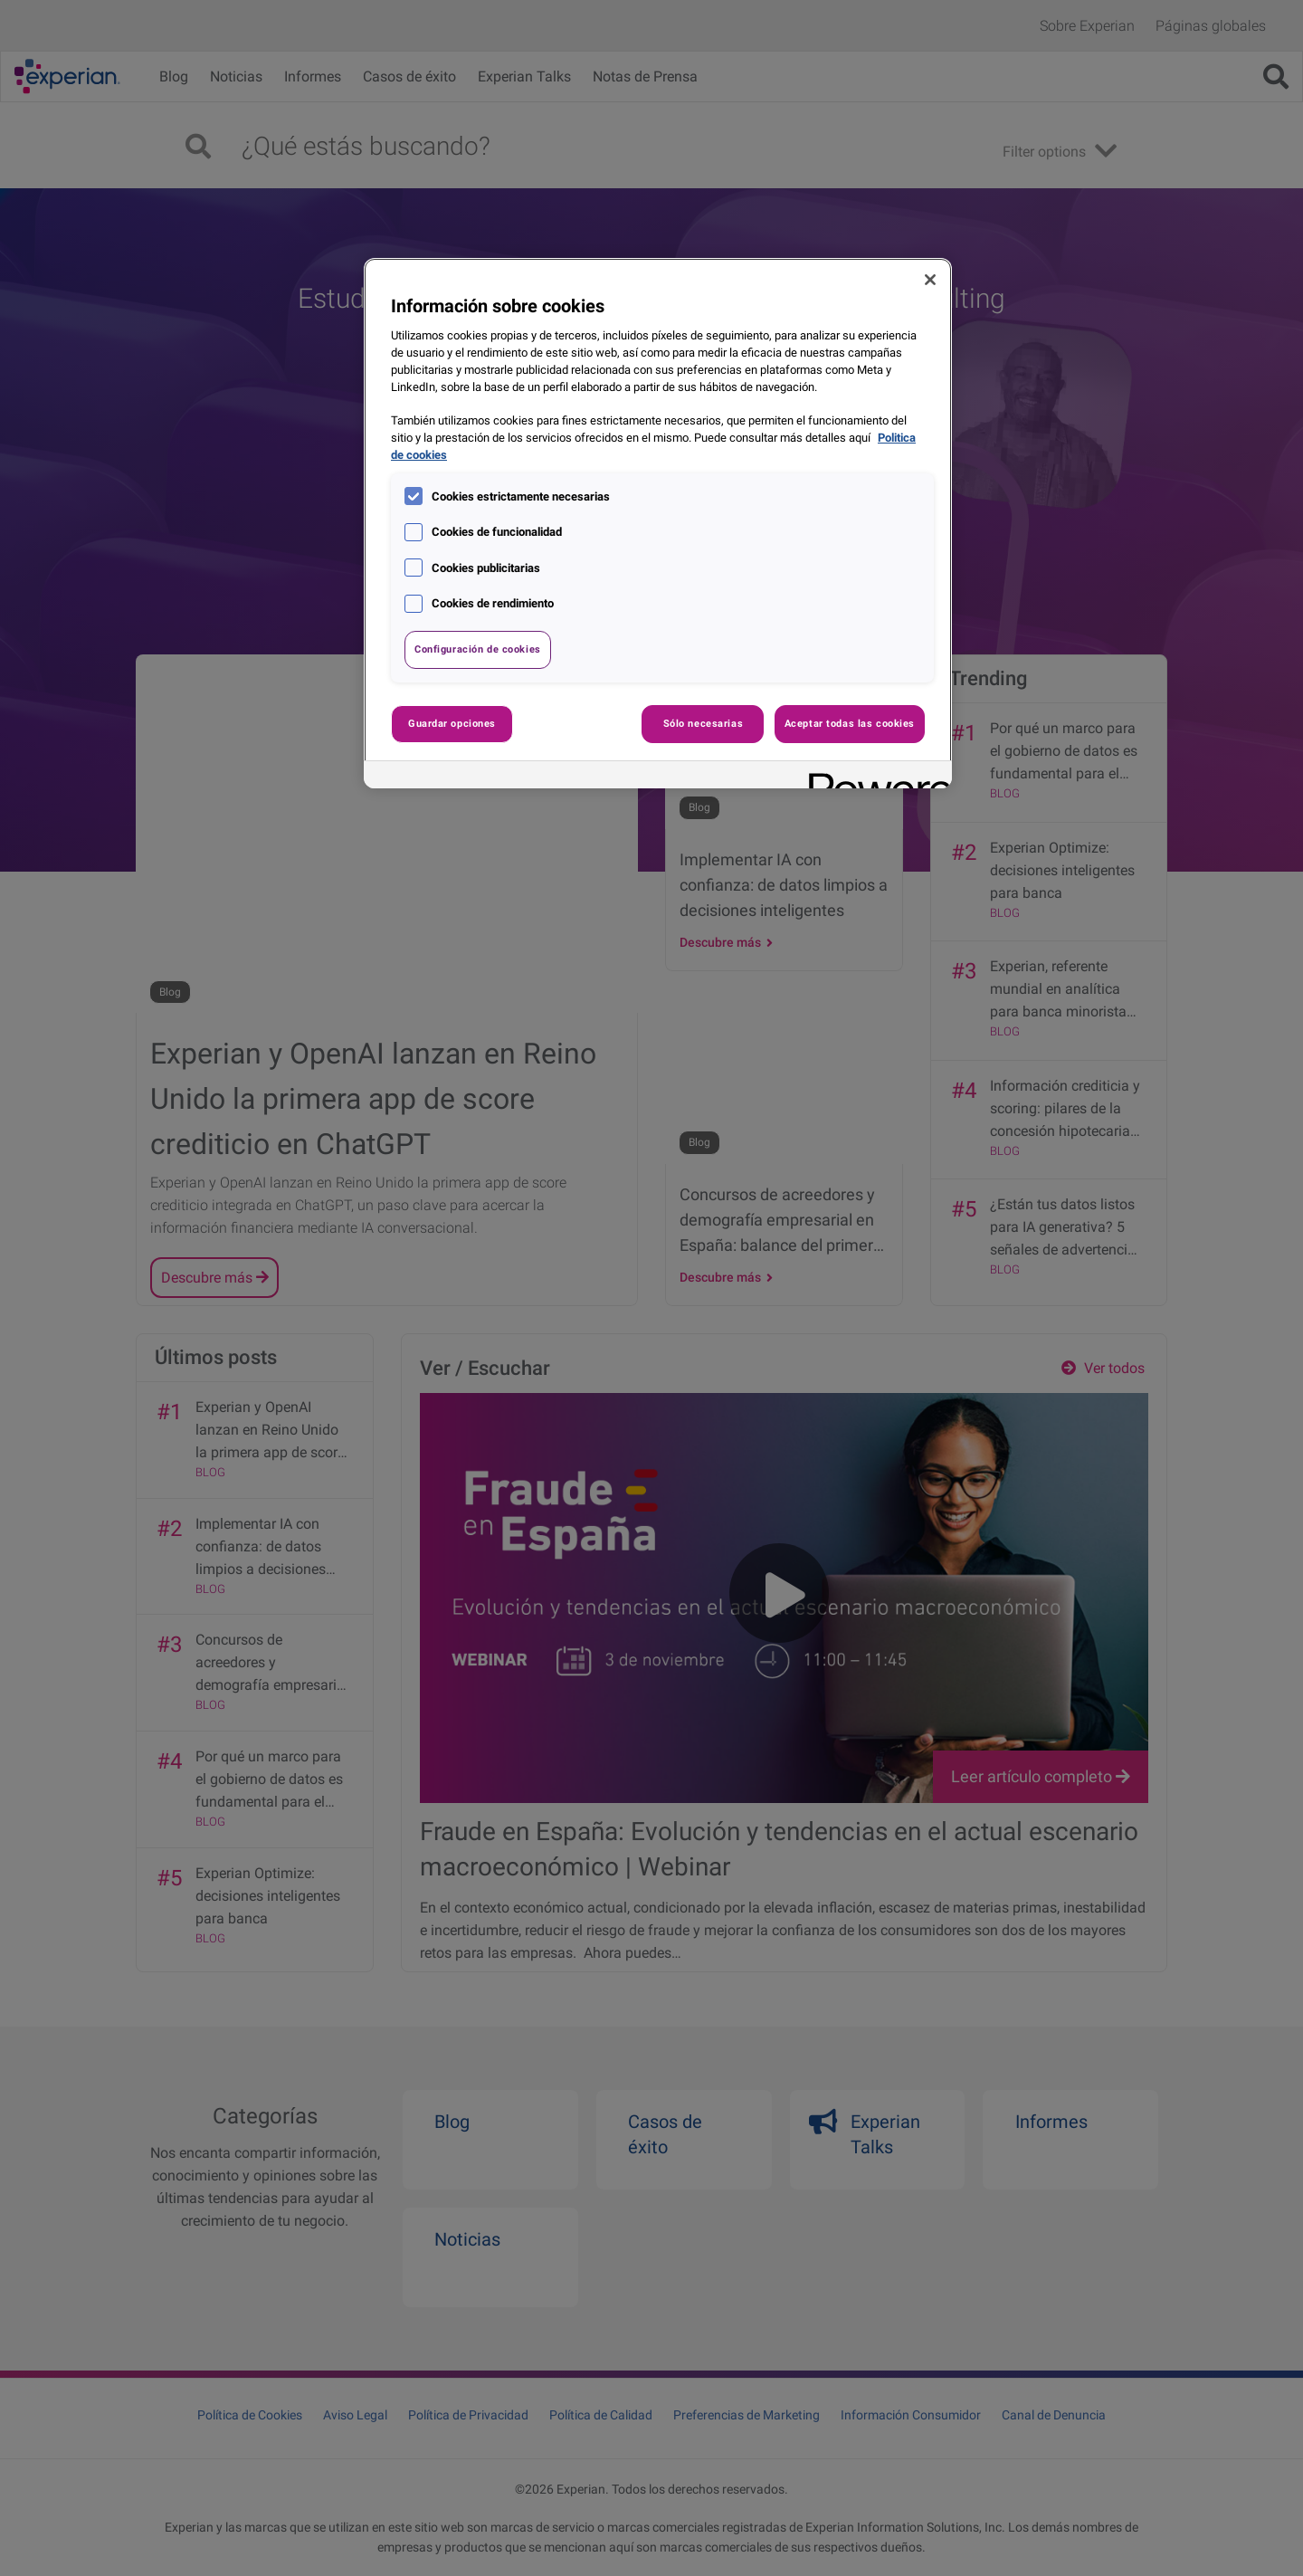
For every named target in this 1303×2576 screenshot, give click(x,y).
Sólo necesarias (703, 723)
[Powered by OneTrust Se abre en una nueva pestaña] (874, 777)
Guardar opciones (452, 723)
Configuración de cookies (477, 649)
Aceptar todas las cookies (850, 723)
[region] (658, 523)
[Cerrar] (930, 280)
